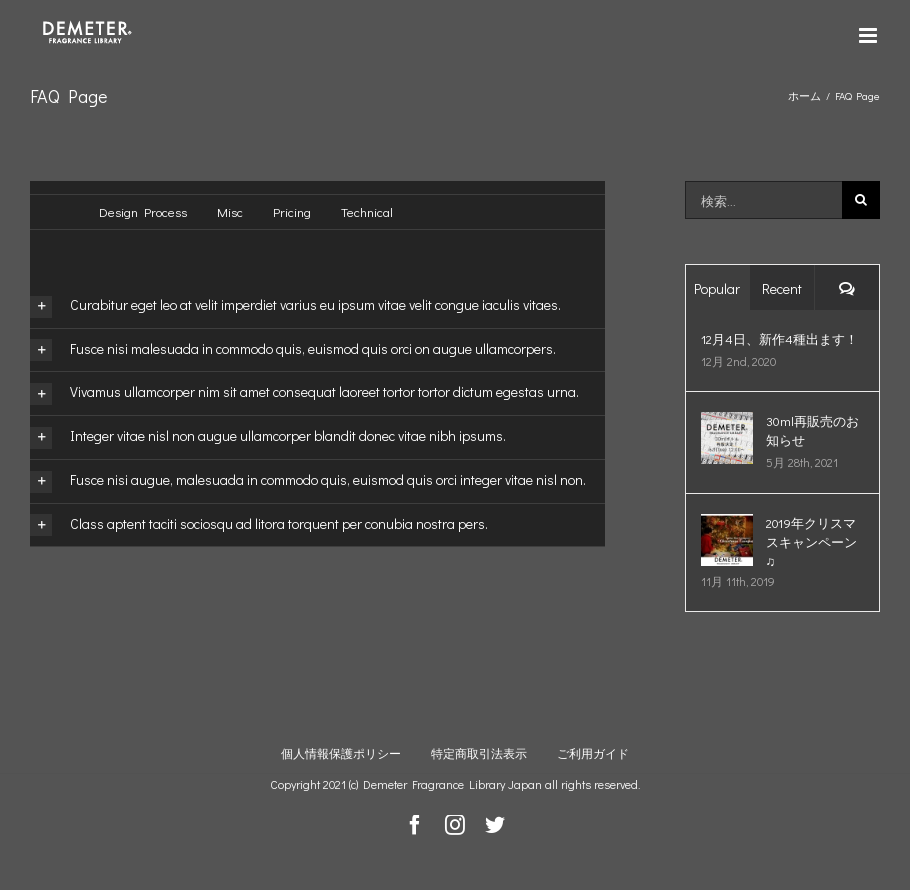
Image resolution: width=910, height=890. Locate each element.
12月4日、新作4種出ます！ (779, 338)
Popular (717, 288)
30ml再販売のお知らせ (812, 430)
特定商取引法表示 (479, 753)
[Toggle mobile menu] (869, 35)
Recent (782, 288)
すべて (49, 213)
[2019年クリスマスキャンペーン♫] (727, 524)
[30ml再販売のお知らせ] (727, 422)
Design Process (143, 211)
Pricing (292, 211)
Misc (230, 211)
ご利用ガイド (593, 753)
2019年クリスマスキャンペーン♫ (811, 541)
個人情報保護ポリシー (341, 753)
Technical (367, 211)
